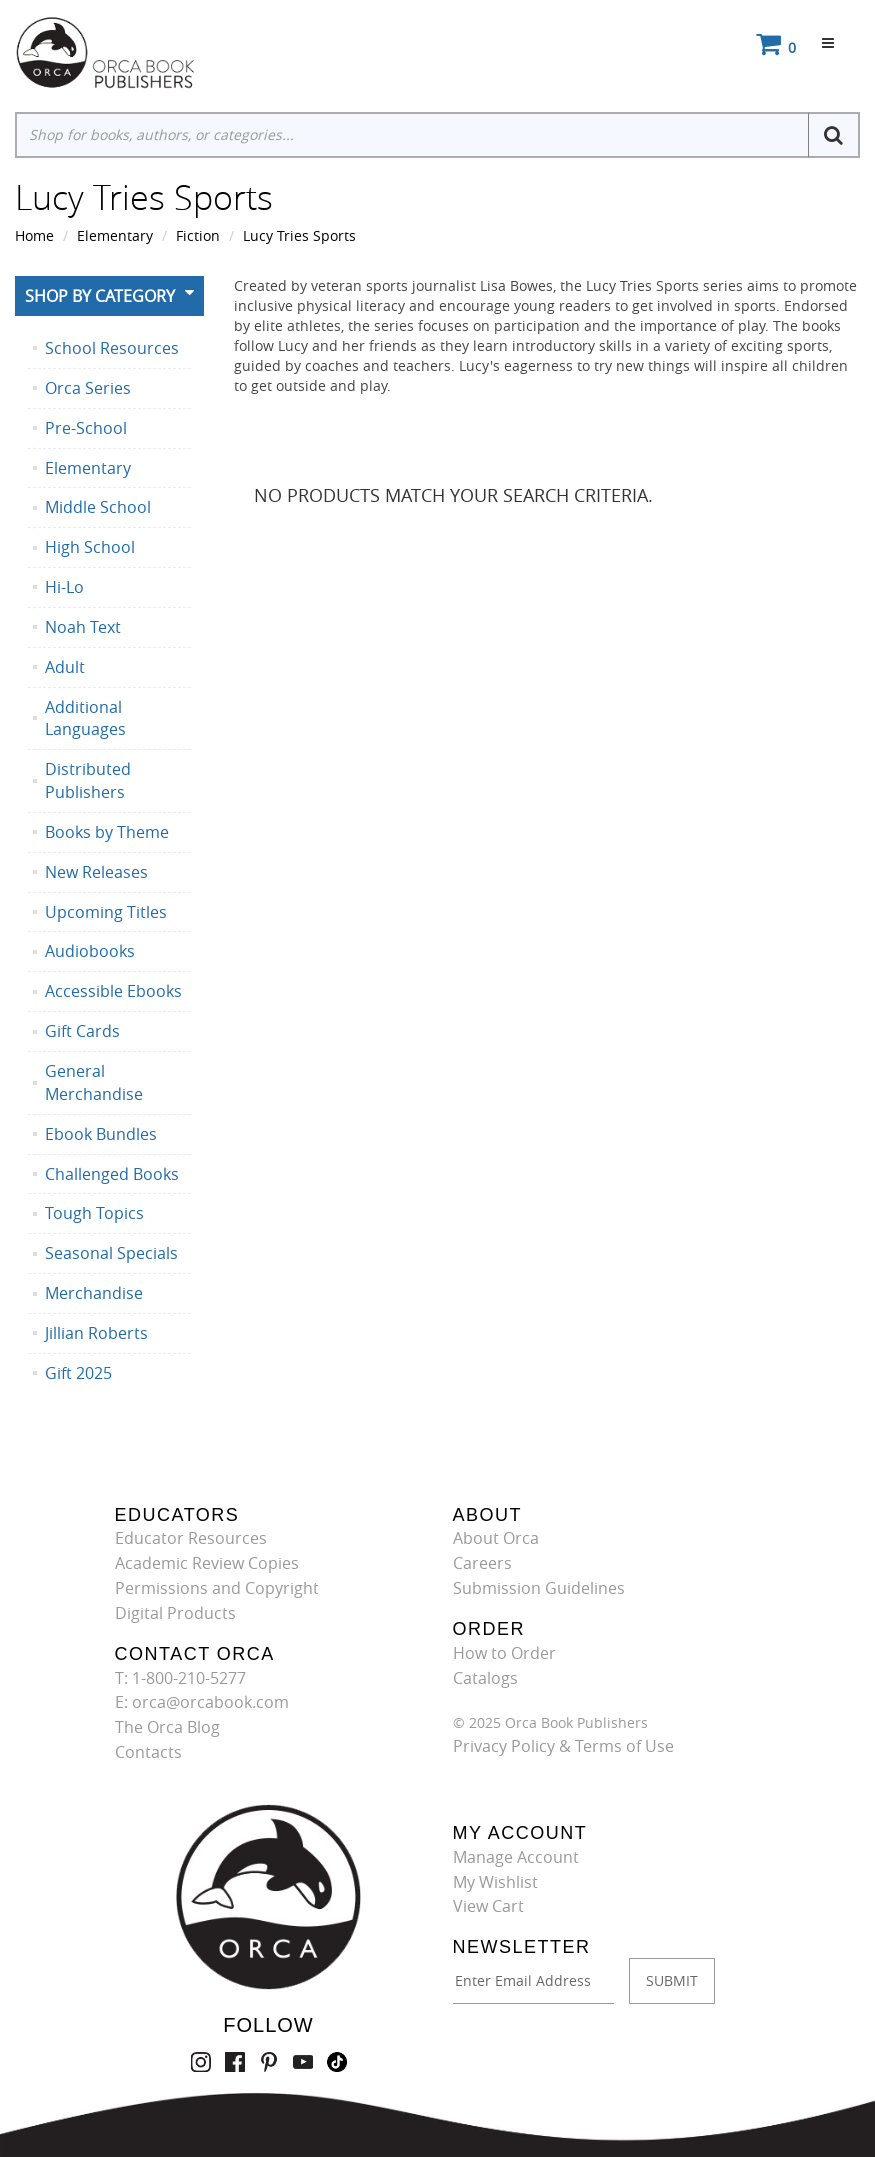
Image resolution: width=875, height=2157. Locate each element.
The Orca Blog (167, 1727)
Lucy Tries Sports (299, 235)
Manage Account (516, 1857)
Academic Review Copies (207, 1563)
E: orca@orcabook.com (202, 1702)
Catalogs (485, 1678)
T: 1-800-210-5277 (180, 1678)
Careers (482, 1563)
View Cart (488, 1906)
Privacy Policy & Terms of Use (563, 1746)
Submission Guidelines (539, 1588)
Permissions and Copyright (217, 1588)
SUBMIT (672, 1980)
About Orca (496, 1538)
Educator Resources (191, 1538)
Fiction (198, 235)
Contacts (148, 1752)
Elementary (115, 235)
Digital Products (175, 1613)
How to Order (504, 1653)
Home (34, 235)
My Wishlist (495, 1882)
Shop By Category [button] (100, 296)
